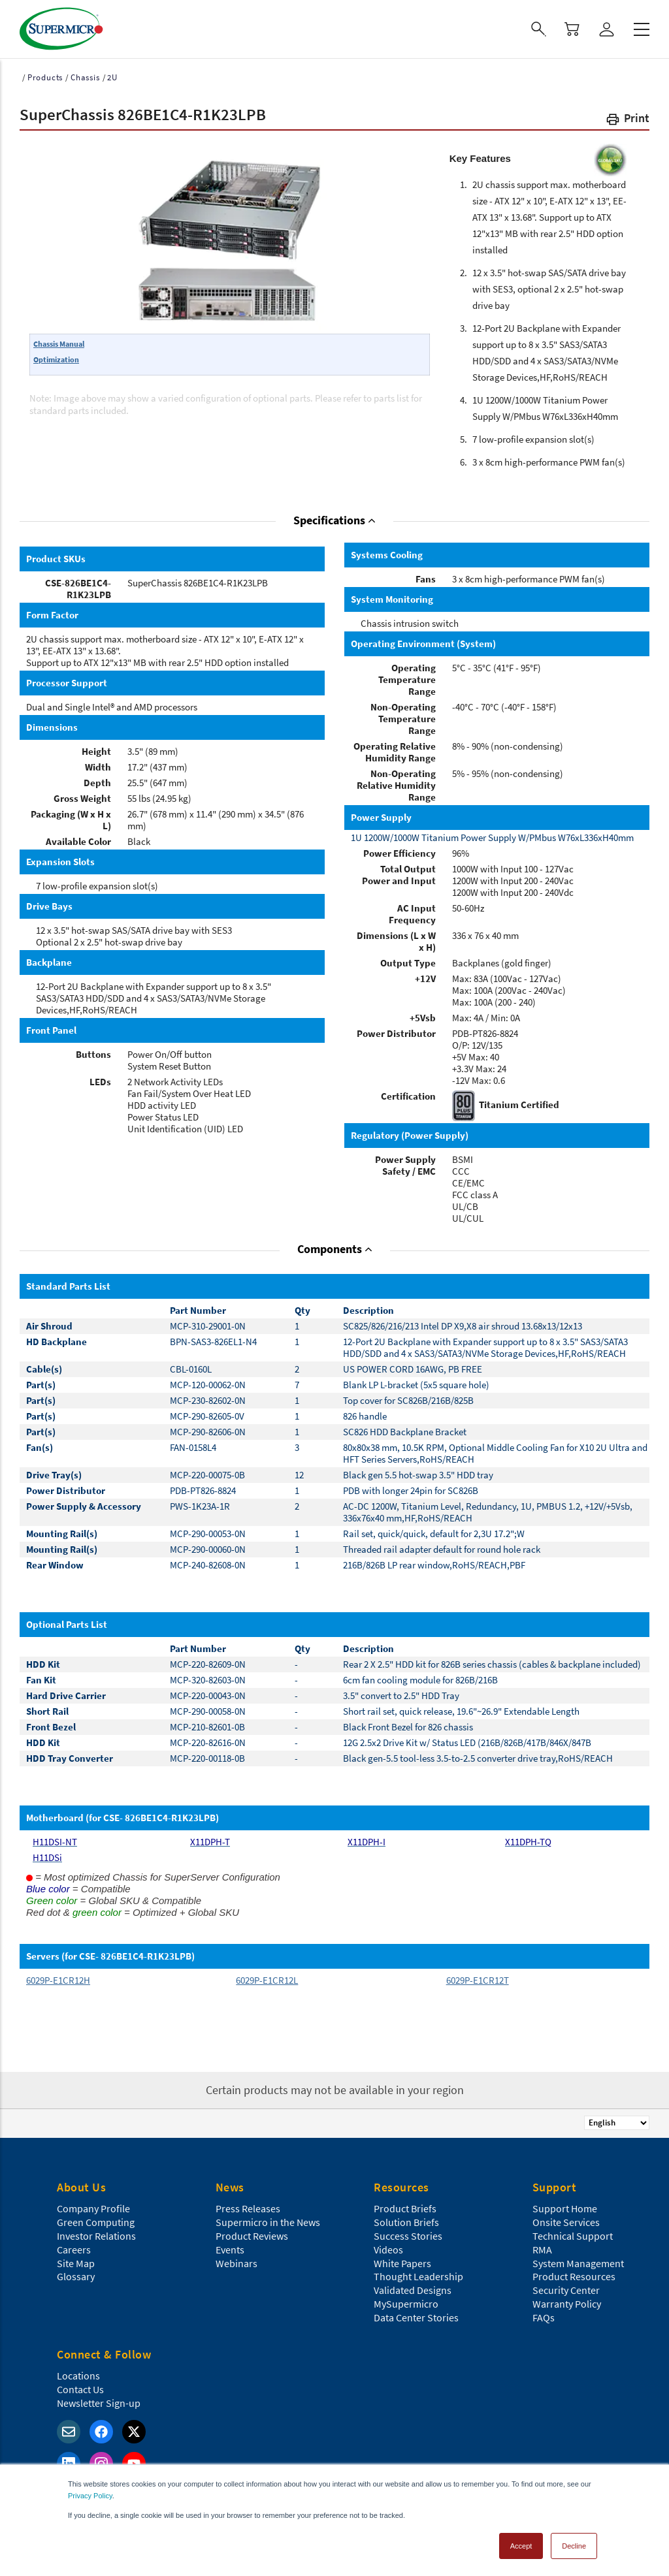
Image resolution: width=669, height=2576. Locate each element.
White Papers (402, 2263)
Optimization (56, 359)
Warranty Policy (566, 2303)
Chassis (85, 77)
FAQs (543, 2317)
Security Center (566, 2290)
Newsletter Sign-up (98, 2402)
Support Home (564, 2208)
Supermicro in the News (268, 2222)
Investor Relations (96, 2235)
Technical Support (572, 2235)
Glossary (76, 2276)
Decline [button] (574, 2546)
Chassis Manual (58, 344)
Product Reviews (252, 2235)
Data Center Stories (416, 2317)
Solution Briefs (406, 2222)
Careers (74, 2249)
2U (112, 77)
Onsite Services (566, 2222)
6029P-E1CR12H (58, 1980)
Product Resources (573, 2276)
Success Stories (408, 2235)
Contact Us (80, 2389)
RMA (542, 2249)
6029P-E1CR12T (477, 1980)
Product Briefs (405, 2208)
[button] (627, 120)
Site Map (76, 2263)
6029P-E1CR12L (267, 1980)
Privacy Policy (90, 2496)
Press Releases (248, 2208)
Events (230, 2249)
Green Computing (96, 2222)
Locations (78, 2375)
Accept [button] (521, 2546)
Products (45, 77)
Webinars (236, 2263)
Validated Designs (412, 2290)
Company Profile (93, 2208)
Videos (388, 2249)
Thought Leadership (418, 2276)
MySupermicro (406, 2303)
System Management (578, 2263)
